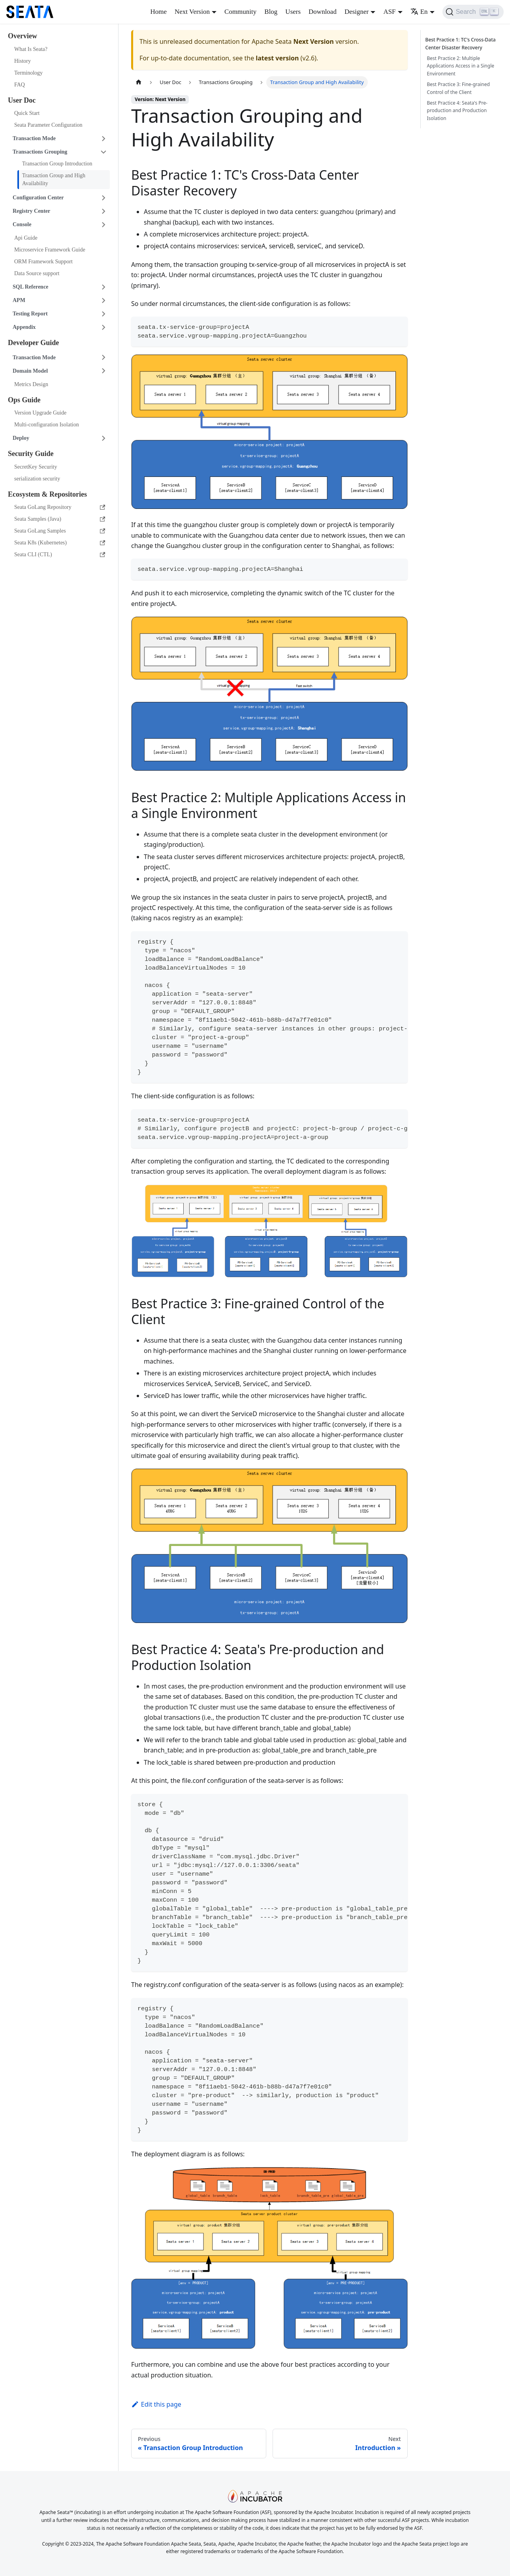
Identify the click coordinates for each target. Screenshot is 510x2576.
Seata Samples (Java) (59, 519)
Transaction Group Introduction (57, 164)
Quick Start (27, 113)
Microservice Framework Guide (49, 250)
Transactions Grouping (40, 152)
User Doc (22, 100)
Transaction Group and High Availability (53, 179)
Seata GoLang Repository (59, 507)
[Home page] (138, 82)
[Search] (473, 12)
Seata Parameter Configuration (48, 125)
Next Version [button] (192, 11)
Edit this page (156, 2404)
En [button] (419, 11)
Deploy (21, 438)
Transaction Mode (34, 138)
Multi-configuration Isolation (46, 425)
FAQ (19, 85)
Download (323, 11)
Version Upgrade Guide (40, 413)
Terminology (28, 73)
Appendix (24, 327)
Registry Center (31, 211)
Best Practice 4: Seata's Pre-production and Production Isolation (457, 110)
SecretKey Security (35, 467)
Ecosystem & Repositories (47, 494)
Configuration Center (38, 198)
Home (158, 11)
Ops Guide (24, 400)
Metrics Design (31, 384)
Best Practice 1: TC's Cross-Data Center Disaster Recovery (461, 43)
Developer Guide (33, 343)
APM (19, 300)
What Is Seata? (30, 49)
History (22, 61)
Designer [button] (356, 11)
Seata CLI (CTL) (59, 554)
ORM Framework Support (43, 262)
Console (22, 224)
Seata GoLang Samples (59, 531)
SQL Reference (30, 287)
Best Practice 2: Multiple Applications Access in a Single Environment (461, 66)
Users (293, 11)
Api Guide (26, 238)
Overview (22, 36)
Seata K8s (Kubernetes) (59, 543)
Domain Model (30, 371)
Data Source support (36, 273)
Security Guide (31, 454)
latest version (277, 58)
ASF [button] (389, 11)
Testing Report (30, 314)
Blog (270, 11)
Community (240, 11)
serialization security (37, 479)
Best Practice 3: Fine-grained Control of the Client (458, 88)
